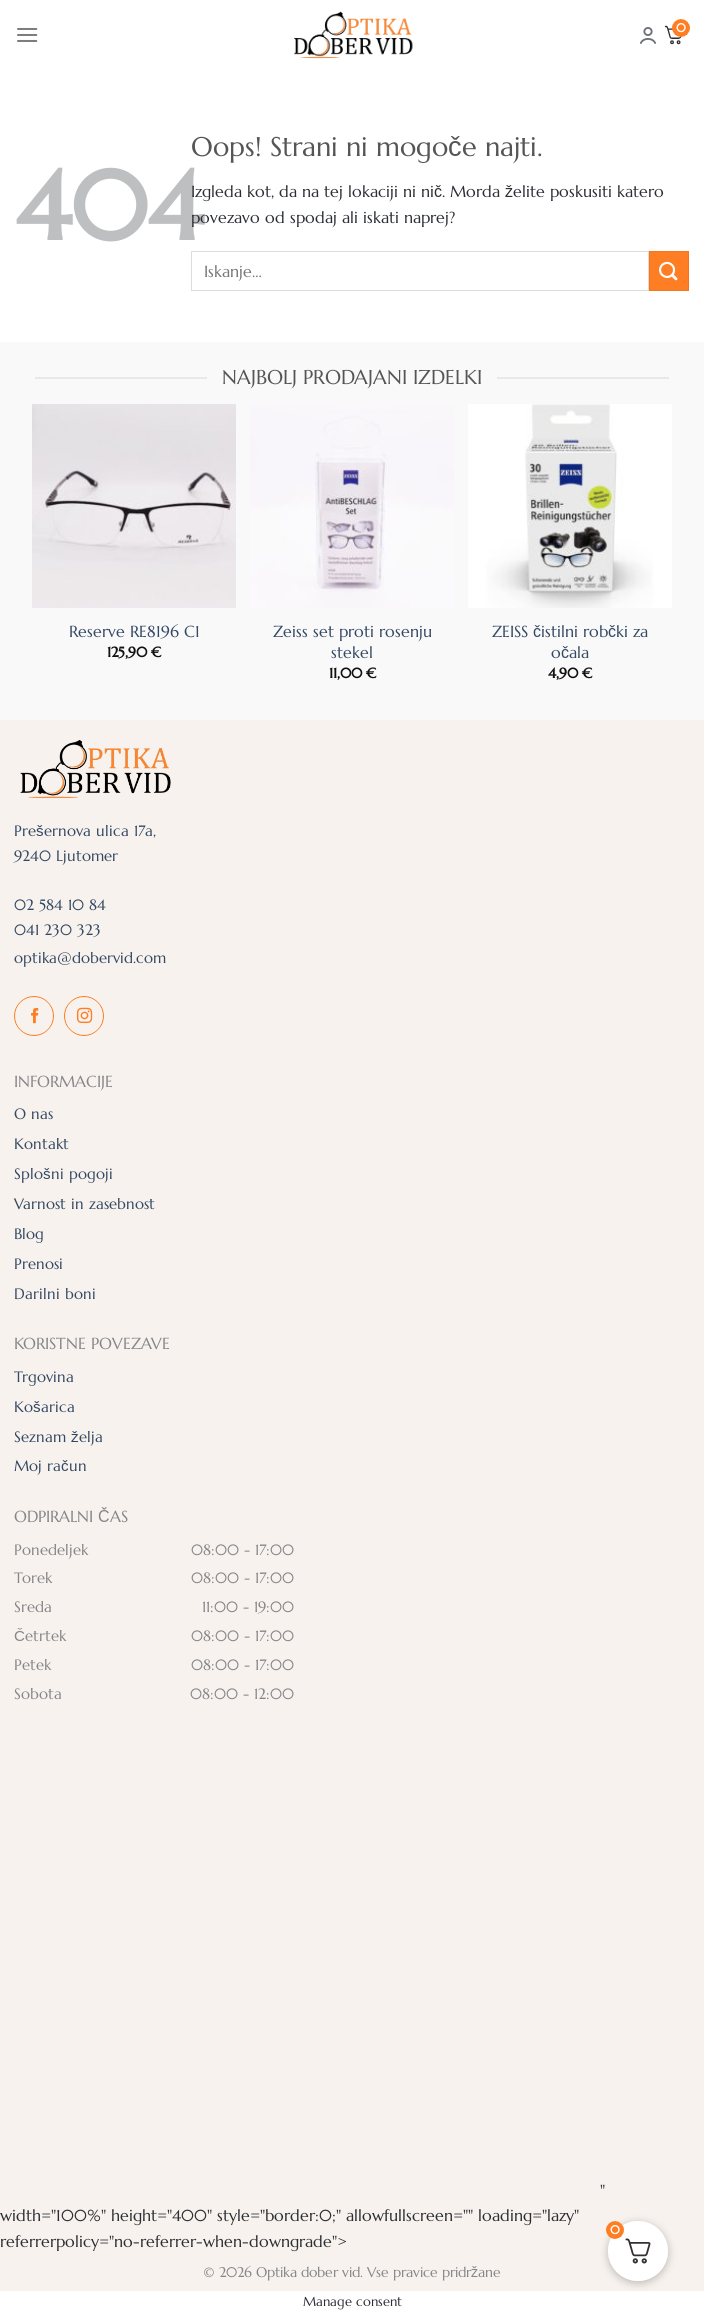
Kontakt (41, 1143)
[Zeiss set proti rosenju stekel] (352, 506)
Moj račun (50, 1465)
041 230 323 (57, 929)
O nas (33, 1113)
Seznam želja (58, 1436)
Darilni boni (55, 1293)
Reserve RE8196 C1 (134, 631)
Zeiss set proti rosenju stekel (352, 641)
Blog (29, 1233)
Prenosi (38, 1263)
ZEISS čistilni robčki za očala (570, 641)
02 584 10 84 (60, 904)
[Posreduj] (669, 270)
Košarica (44, 1406)
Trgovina (44, 1376)
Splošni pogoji (63, 1173)
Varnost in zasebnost (84, 1203)
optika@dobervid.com (90, 957)
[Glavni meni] (27, 34)
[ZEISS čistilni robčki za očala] (570, 506)
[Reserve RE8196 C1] (134, 506)
